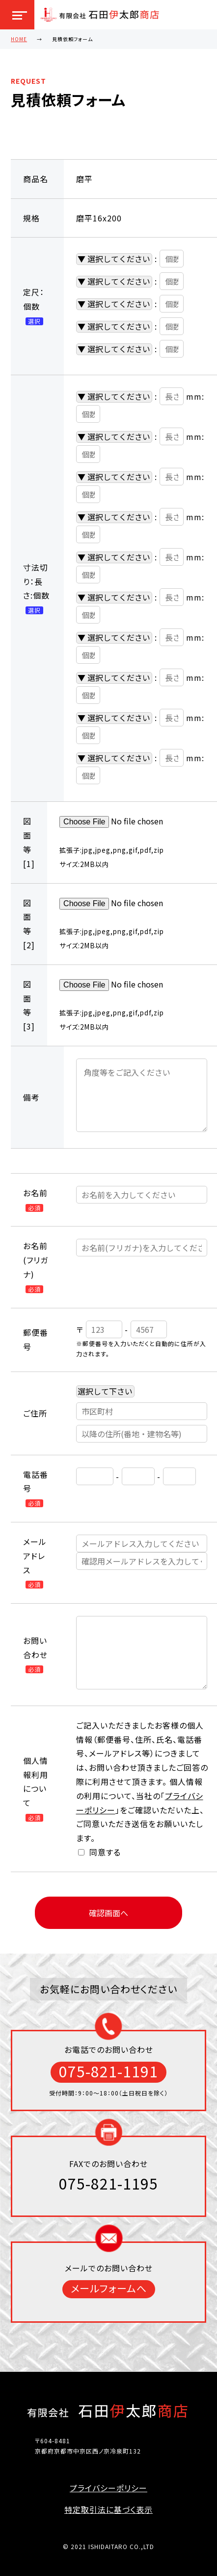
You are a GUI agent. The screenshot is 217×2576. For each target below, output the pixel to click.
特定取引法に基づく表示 (108, 2509)
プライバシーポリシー (108, 2488)
